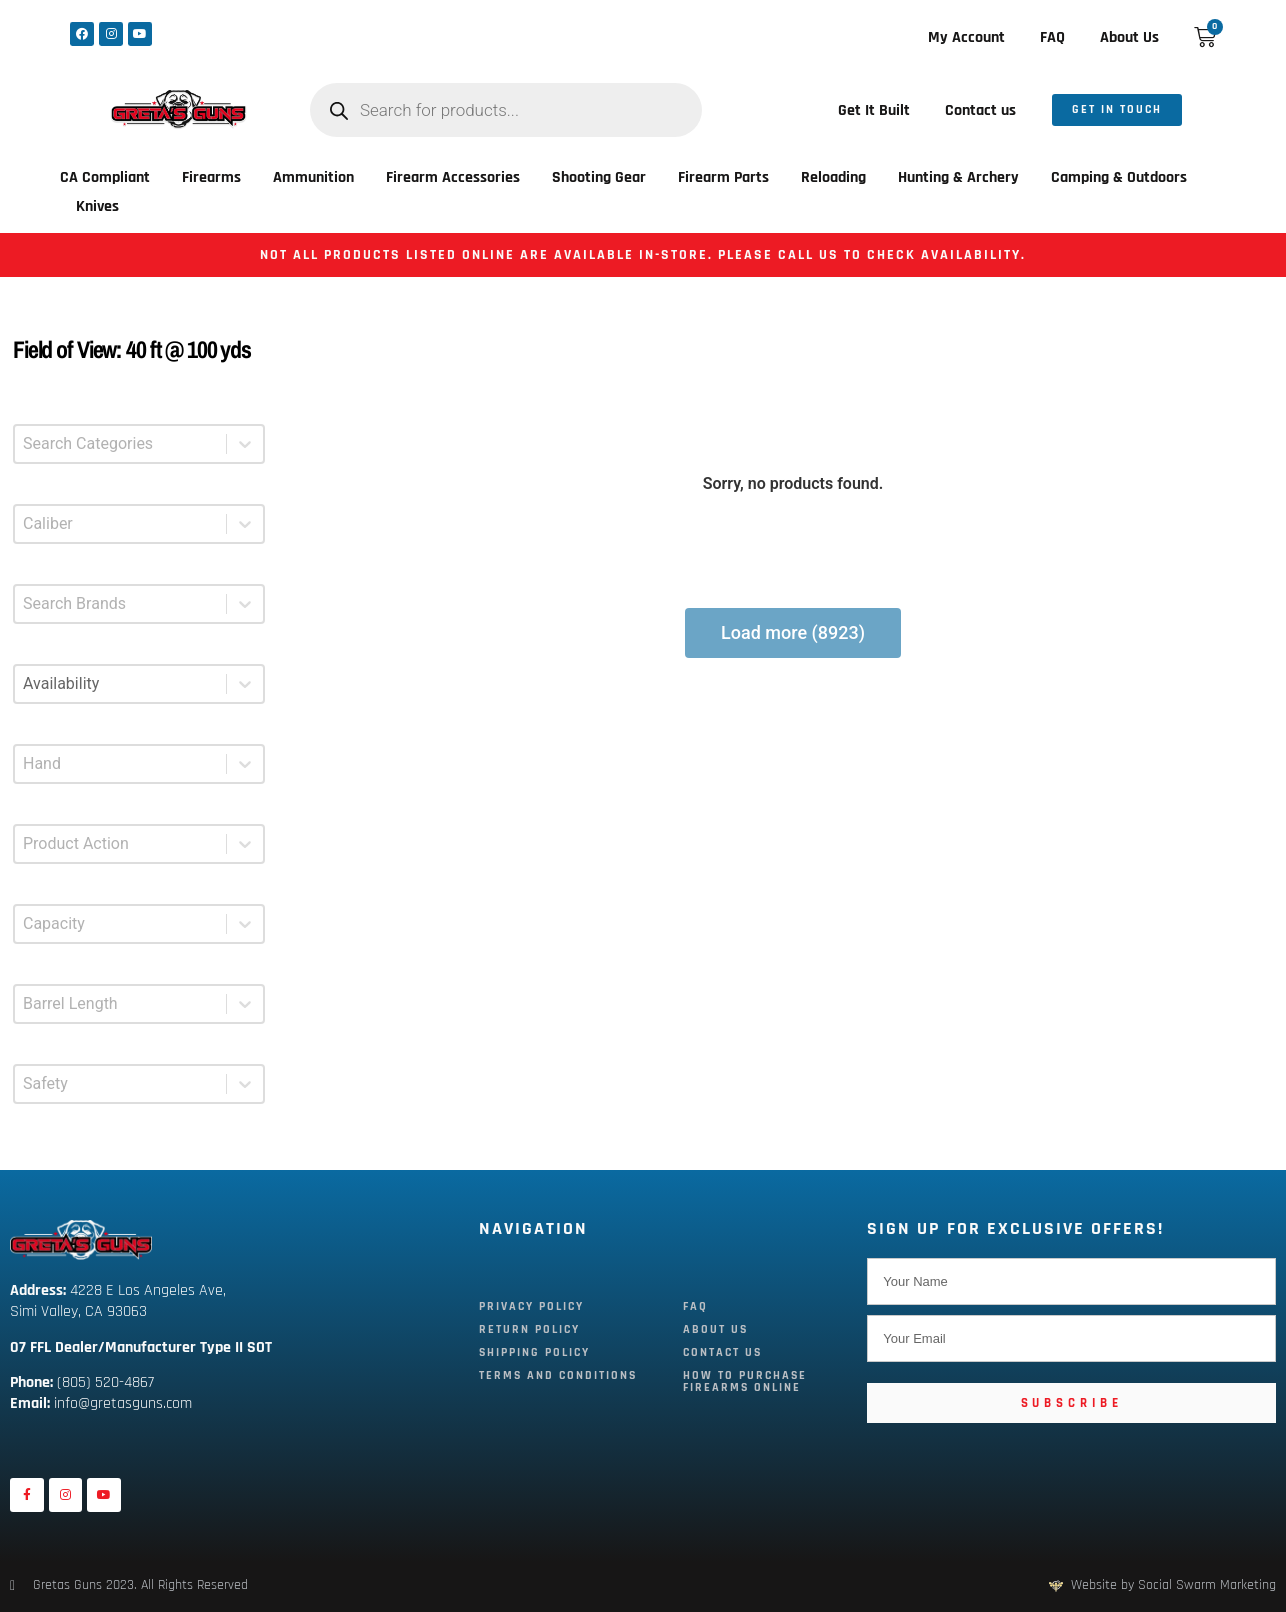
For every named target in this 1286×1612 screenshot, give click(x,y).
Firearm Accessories (453, 177)
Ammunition (313, 177)
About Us (1129, 37)
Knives (97, 206)
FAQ (1052, 37)
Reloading (833, 177)
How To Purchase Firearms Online (745, 1381)
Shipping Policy (534, 1352)
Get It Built (874, 110)
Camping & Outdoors (1119, 177)
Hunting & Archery (958, 177)
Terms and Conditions (558, 1375)
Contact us (980, 110)
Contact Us (722, 1352)
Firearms (211, 177)
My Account (966, 37)
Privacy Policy (531, 1306)
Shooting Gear (599, 177)
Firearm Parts (723, 177)
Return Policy (529, 1329)
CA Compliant (105, 177)
